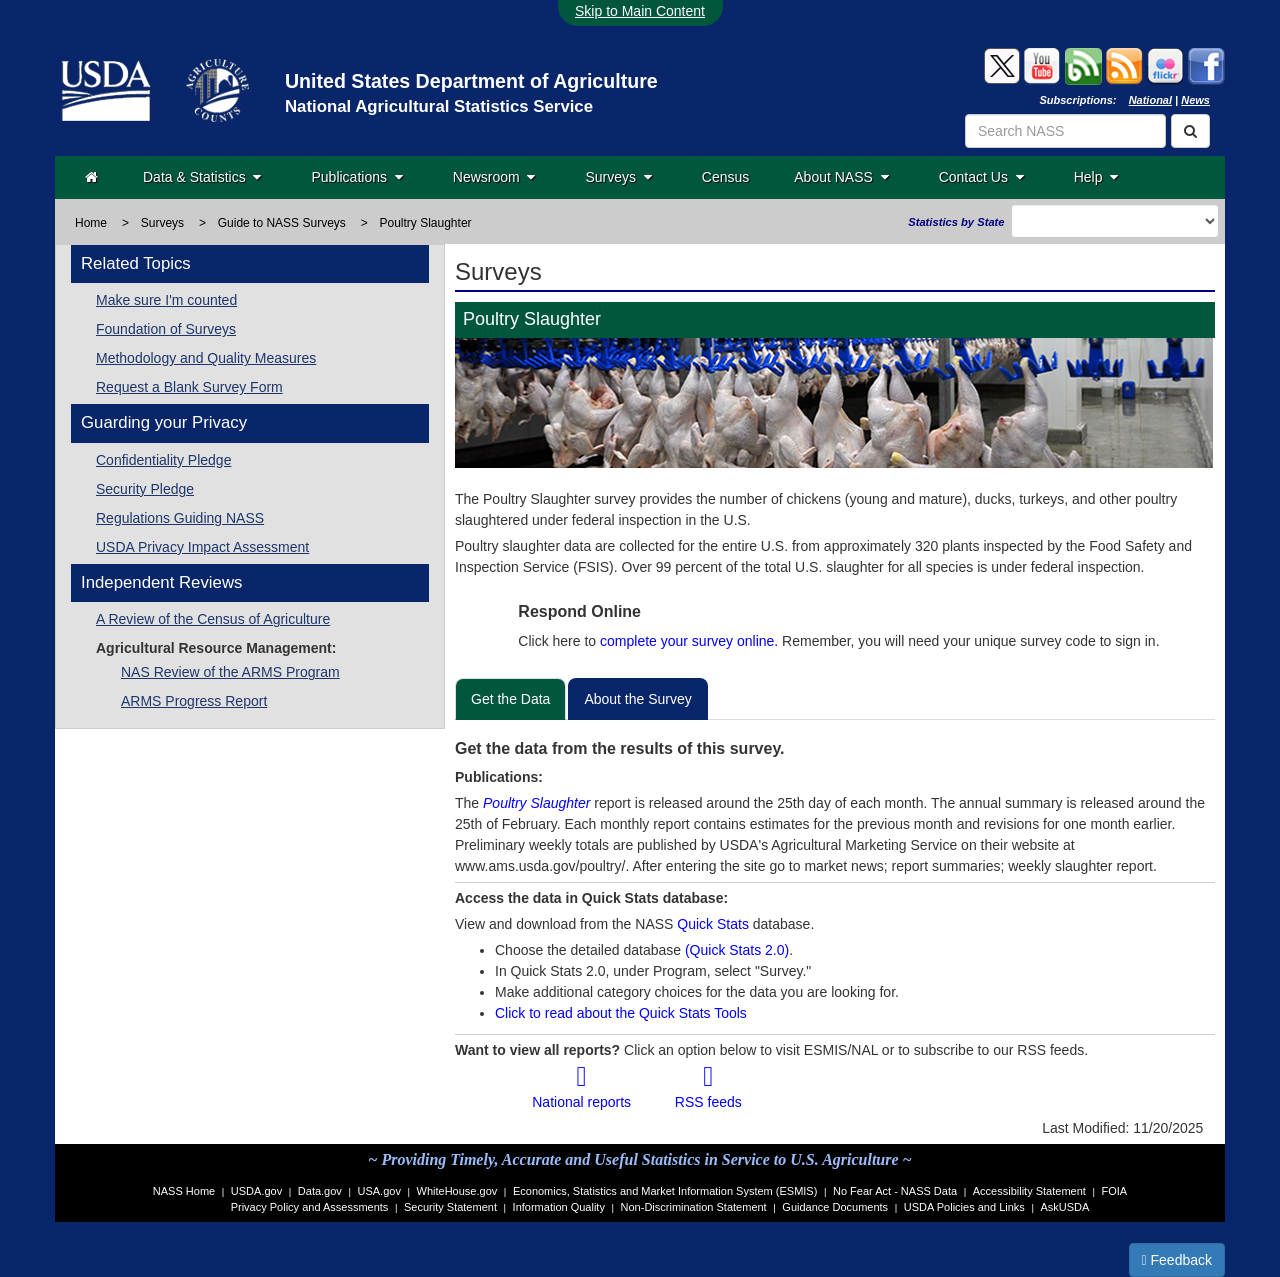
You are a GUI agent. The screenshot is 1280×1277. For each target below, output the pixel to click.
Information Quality (559, 1207)
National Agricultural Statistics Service (439, 106)
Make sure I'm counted (166, 300)
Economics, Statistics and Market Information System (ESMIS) (665, 1191)
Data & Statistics (202, 177)
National (1150, 100)
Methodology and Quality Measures (206, 358)
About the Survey (637, 699)
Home (91, 223)
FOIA (1115, 1191)
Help (1096, 177)
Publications (356, 177)
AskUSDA (1064, 1207)
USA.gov (379, 1191)
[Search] (1190, 131)
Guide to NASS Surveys (282, 223)
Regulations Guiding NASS (180, 518)
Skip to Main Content (640, 11)
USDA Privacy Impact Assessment (202, 547)
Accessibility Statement (1029, 1191)
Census (725, 177)
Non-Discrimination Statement (694, 1207)
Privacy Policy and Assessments (310, 1207)
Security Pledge (145, 489)
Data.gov (320, 1191)
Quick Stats (713, 924)
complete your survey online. (689, 641)
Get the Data (510, 699)
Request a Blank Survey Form (189, 387)
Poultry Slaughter (536, 803)
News (1195, 100)
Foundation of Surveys (166, 329)
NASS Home (184, 1191)
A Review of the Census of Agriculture (213, 619)
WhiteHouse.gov (457, 1191)
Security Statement (450, 1207)
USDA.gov (256, 1191)
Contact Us (981, 177)
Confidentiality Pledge (163, 460)
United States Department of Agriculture (471, 81)
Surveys (618, 177)
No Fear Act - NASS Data (895, 1191)
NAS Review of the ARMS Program (230, 672)
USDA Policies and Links (964, 1207)
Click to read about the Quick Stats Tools (621, 1013)
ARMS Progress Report (194, 701)
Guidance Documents (835, 1207)
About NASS (841, 177)
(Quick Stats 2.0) (737, 950)
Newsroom (494, 177)
